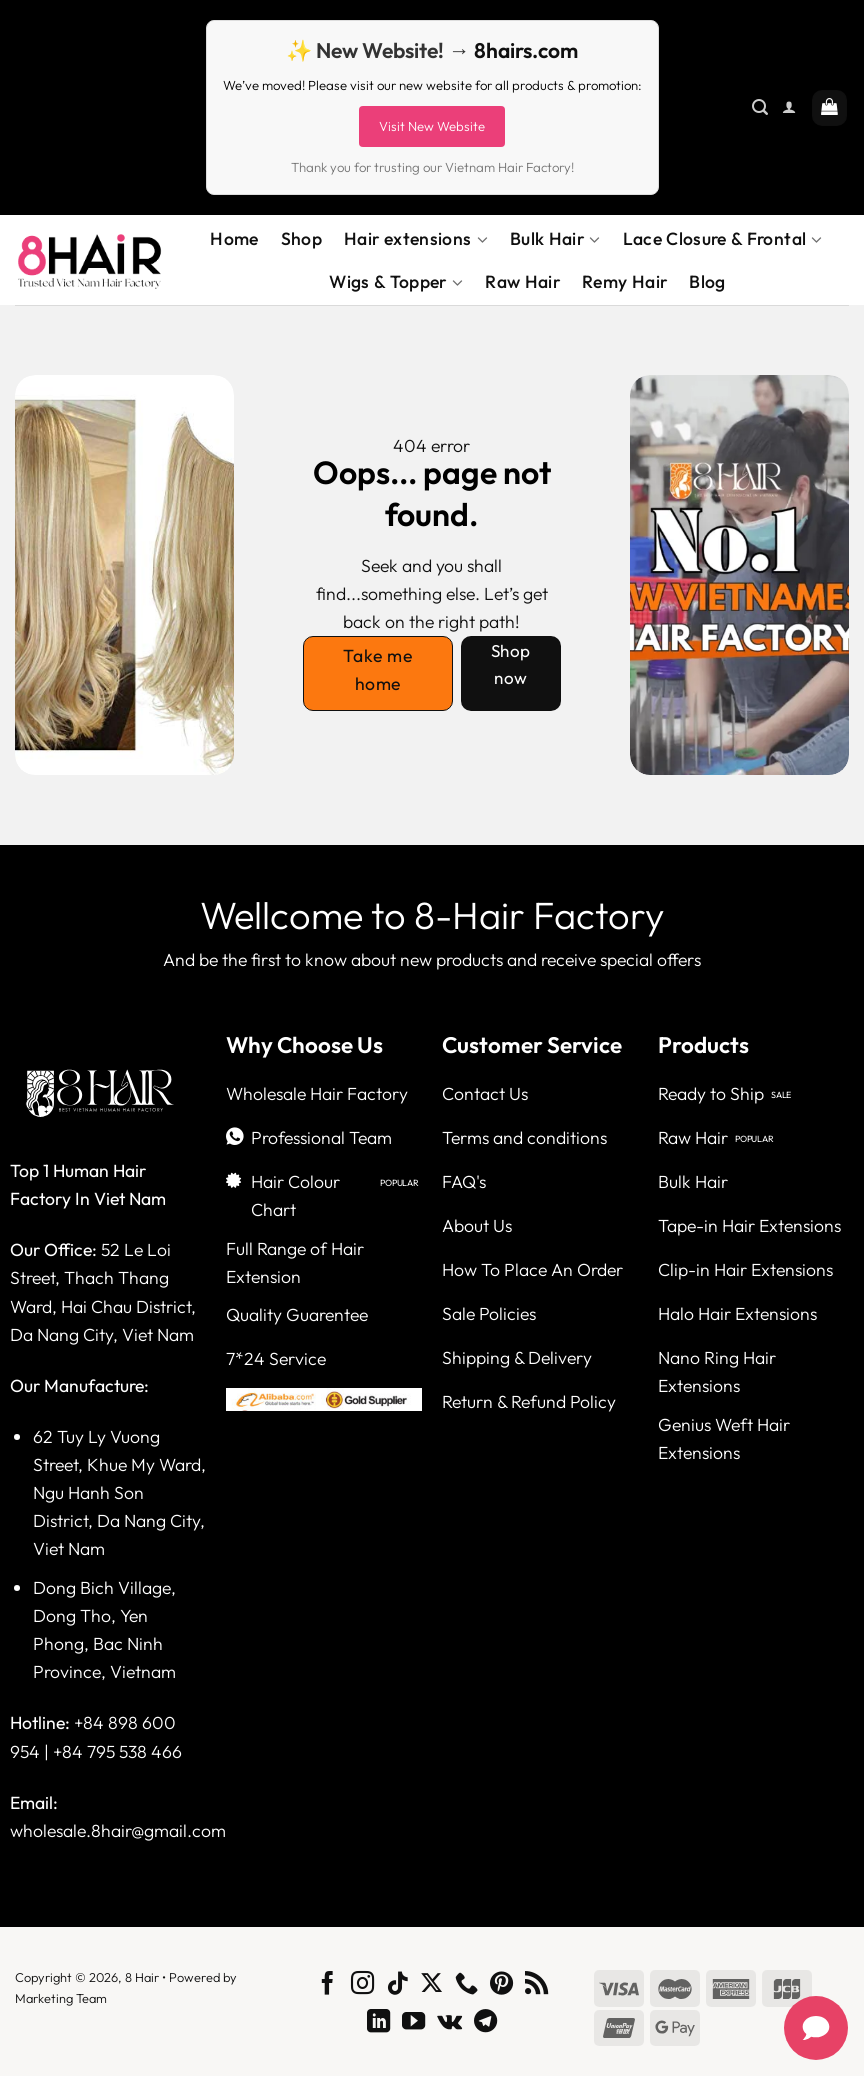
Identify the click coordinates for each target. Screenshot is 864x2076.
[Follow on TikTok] (397, 1985)
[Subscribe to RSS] (536, 1985)
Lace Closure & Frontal (723, 239)
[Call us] (466, 1985)
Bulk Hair (555, 239)
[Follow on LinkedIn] (378, 2023)
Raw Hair (522, 281)
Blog (707, 281)
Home (234, 238)
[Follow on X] (431, 1985)
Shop (301, 238)
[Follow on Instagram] (362, 1985)
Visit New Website (432, 126)
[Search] (760, 107)
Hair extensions (416, 239)
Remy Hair (624, 281)
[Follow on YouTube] (413, 2023)
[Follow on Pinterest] (501, 1985)
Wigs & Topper (396, 282)
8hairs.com (526, 50)
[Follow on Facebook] (327, 1985)
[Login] (789, 107)
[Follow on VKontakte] (449, 2023)
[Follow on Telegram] (484, 2023)
